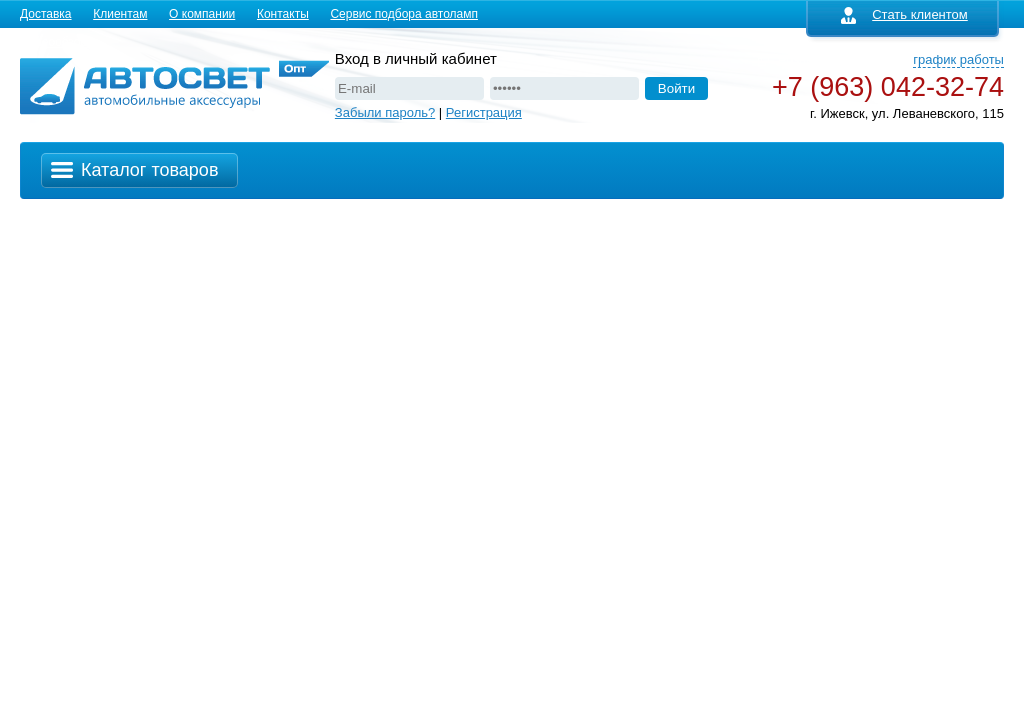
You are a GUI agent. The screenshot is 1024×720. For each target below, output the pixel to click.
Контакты (283, 14)
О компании (202, 14)
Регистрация (484, 112)
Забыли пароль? (385, 112)
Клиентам (120, 14)
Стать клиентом (904, 14)
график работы (958, 59)
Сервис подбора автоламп (404, 14)
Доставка (46, 14)
